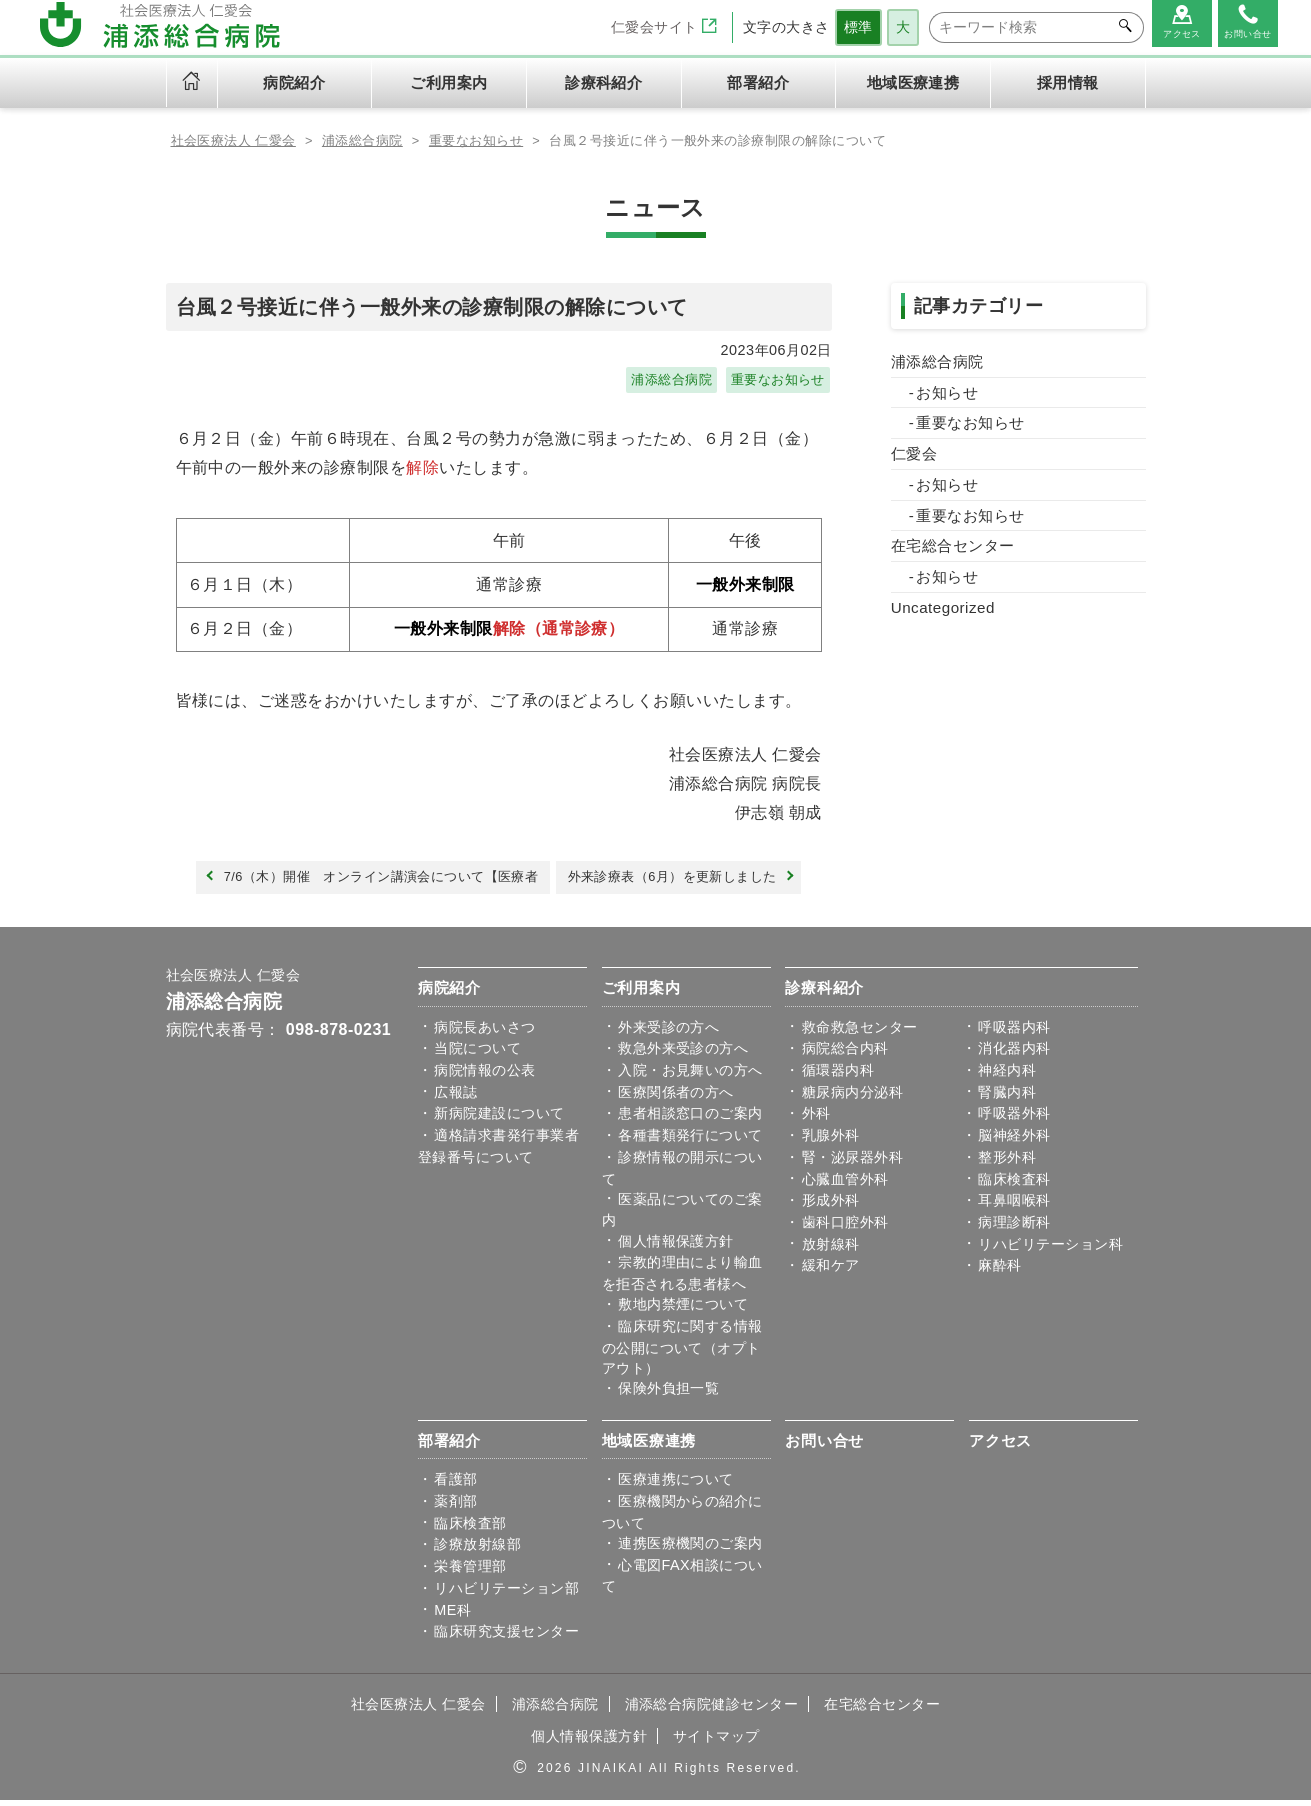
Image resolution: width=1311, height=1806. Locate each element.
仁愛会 (914, 453)
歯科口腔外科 (845, 1228)
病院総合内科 (845, 1055)
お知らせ (947, 392)
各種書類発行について (690, 1141)
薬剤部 (455, 1507)
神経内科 (1007, 1076)
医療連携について (676, 1486)
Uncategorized (943, 607)
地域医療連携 (649, 1446)
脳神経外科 (1014, 1141)
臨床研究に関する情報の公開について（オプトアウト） (682, 1353)
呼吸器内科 (1014, 1033)
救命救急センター (860, 1033)
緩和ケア (831, 1272)
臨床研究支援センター (506, 1638)
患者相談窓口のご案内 (690, 1120)
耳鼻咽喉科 (1014, 1207)
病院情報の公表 (484, 1076)
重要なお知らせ (774, 381)
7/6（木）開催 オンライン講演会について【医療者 (369, 882)
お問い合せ (824, 1446)
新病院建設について (499, 1120)
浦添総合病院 (661, 381)
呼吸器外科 (1014, 1120)
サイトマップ (716, 1742)
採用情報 (1068, 83)
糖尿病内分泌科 (852, 1098)
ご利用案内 (641, 993)
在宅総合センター (953, 545)
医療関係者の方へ (676, 1098)
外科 (816, 1120)
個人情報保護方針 (676, 1247)
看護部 (455, 1486)
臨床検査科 (1014, 1185)
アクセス (1000, 1446)
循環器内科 (838, 1076)
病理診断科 (1014, 1228)
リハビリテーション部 (506, 1594)
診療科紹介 (824, 993)
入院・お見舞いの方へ (690, 1076)
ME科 (452, 1616)
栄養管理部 (470, 1573)
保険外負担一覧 (668, 1394)
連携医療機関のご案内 (690, 1549)
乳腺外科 (831, 1141)
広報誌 (455, 1098)
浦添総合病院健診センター (712, 1710)
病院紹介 (449, 993)
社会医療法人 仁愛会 (233, 981)
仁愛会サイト (664, 27)
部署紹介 (449, 1446)
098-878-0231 (338, 1035)
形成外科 (831, 1207)
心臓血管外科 (845, 1185)
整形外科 (1007, 1163)
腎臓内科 (1007, 1098)
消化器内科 (1014, 1055)
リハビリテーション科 (1050, 1250)
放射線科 (831, 1250)
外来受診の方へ (668, 1033)
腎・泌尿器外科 (852, 1163)
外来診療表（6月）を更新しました (688, 882)
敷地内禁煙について (683, 1311)
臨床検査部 (470, 1529)
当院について (477, 1055)
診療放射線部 (477, 1551)
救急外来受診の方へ (683, 1055)
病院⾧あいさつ (484, 1033)
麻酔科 (999, 1272)
